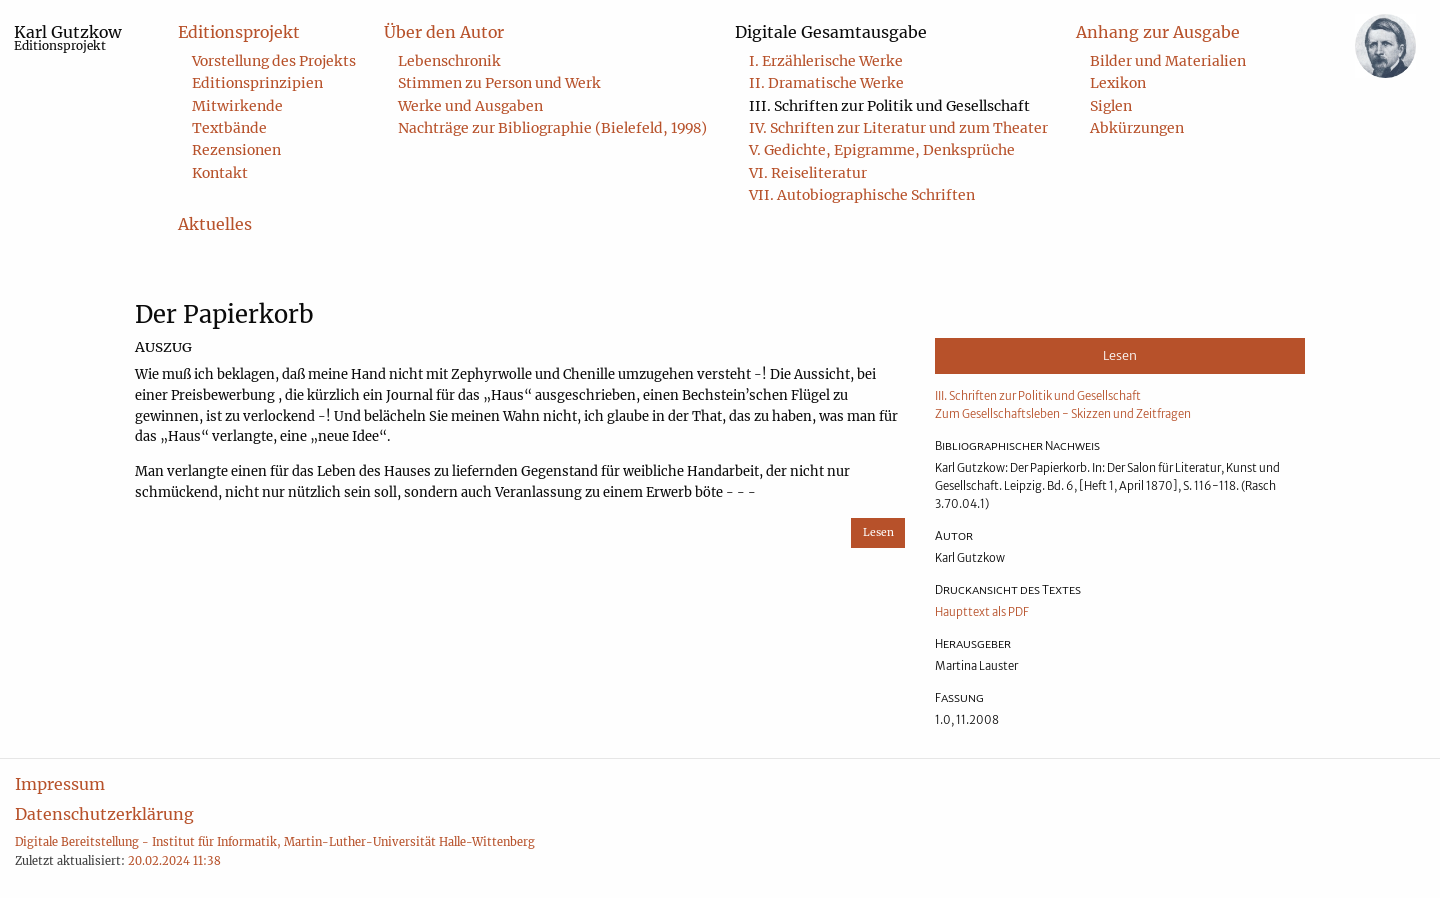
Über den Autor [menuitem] (444, 32)
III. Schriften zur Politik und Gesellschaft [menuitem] (889, 106)
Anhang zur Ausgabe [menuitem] (1158, 32)
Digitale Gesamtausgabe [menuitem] (831, 32)
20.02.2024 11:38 (174, 861)
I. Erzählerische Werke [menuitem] (826, 61)
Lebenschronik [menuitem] (449, 61)
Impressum (60, 784)
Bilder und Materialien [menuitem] (1168, 61)
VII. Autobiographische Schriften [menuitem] (862, 195)
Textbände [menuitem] (229, 128)
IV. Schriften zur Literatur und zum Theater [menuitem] (898, 128)
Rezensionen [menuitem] (236, 150)
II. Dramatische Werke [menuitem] (826, 83)
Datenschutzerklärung (104, 814)
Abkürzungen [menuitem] (1137, 128)
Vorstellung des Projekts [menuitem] (274, 61)
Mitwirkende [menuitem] (237, 106)
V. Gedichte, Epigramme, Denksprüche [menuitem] (882, 150)
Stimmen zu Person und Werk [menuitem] (499, 83)
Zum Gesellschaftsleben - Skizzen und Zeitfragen (1063, 414)
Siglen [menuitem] (1111, 106)
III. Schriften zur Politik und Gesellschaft (1038, 396)
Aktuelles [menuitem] (215, 224)
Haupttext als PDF (982, 612)
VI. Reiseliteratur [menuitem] (808, 173)
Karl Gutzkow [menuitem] (68, 37)
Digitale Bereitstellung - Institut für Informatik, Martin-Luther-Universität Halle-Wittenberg (275, 842)
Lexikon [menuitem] (1118, 83)
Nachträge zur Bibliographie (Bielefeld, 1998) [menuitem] (552, 128)
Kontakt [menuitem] (220, 173)
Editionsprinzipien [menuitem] (257, 83)
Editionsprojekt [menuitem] (239, 32)
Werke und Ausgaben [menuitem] (470, 106)
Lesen (878, 532)
